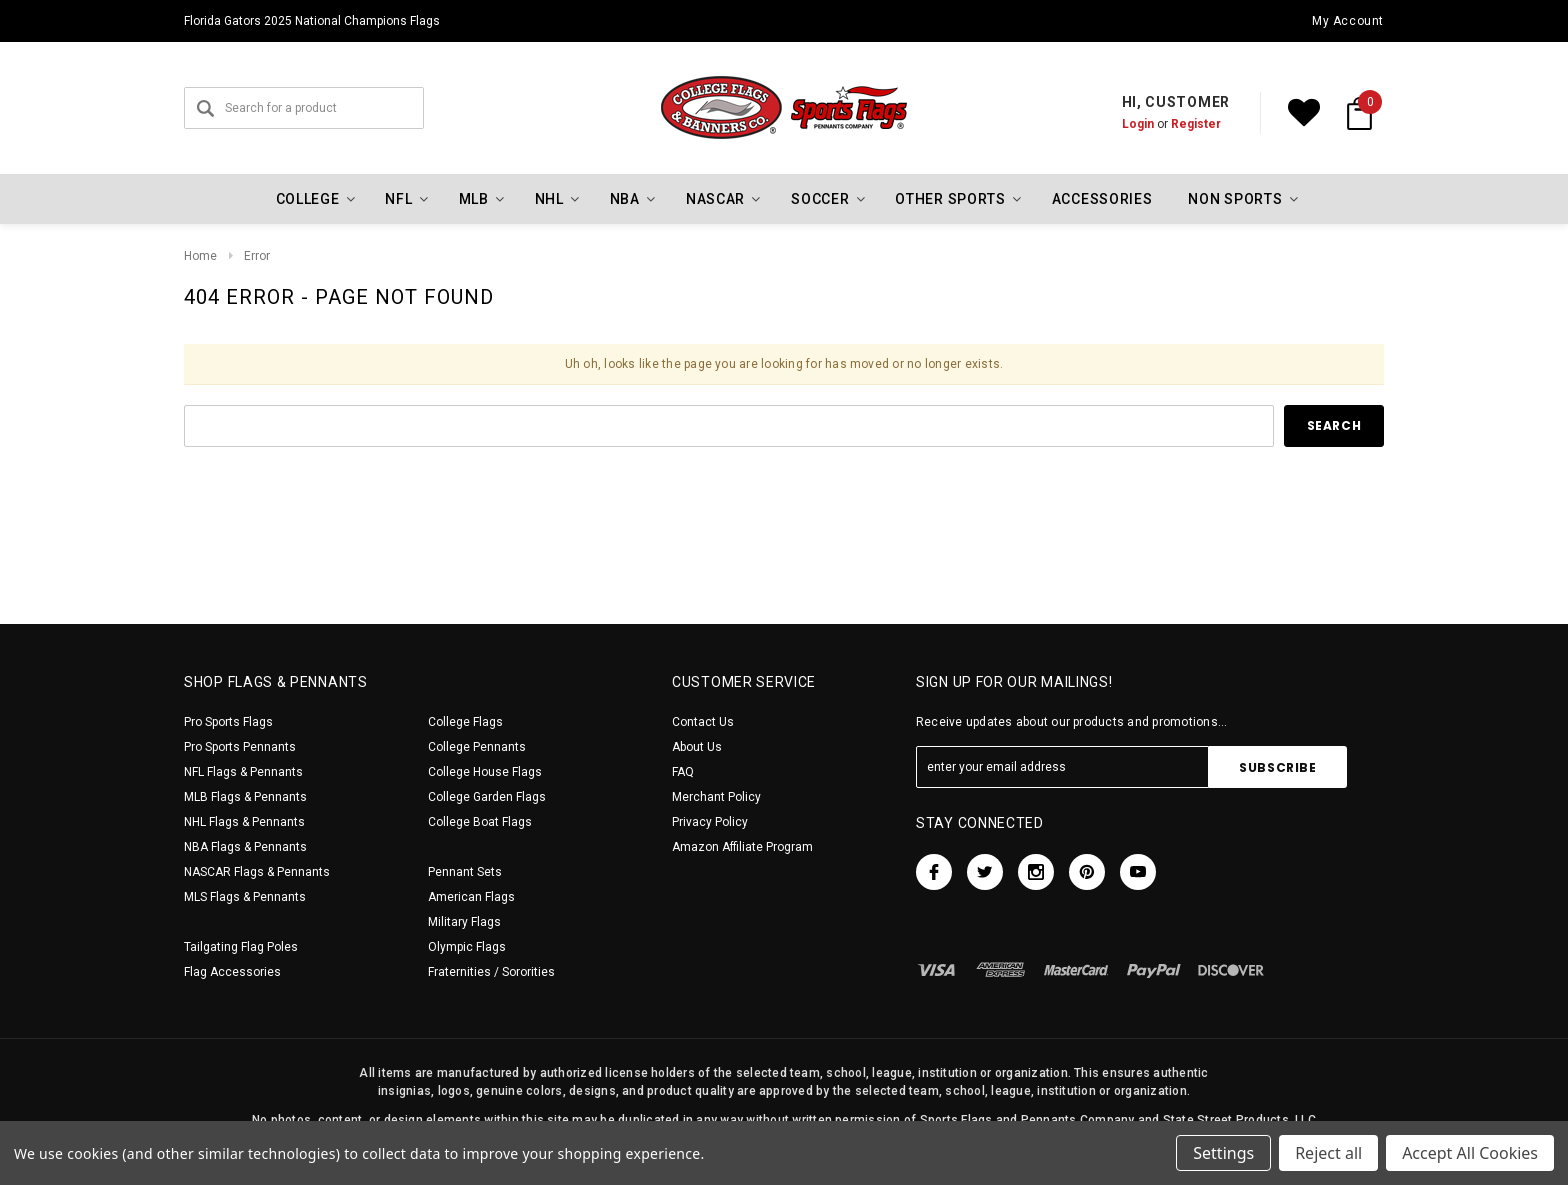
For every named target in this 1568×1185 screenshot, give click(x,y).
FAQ (683, 772)
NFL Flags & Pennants (243, 772)
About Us (697, 747)
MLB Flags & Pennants (245, 797)
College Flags (465, 722)
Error (257, 256)
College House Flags (485, 772)
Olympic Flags (467, 947)
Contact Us (703, 722)
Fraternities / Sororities (491, 972)
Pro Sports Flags (228, 722)
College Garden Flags (487, 797)
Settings (1223, 1153)
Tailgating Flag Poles (241, 947)
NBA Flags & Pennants (245, 847)
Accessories (1102, 199)
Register (1196, 124)
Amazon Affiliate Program (742, 847)
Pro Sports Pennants (240, 747)
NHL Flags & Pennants (244, 822)
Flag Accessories (232, 972)
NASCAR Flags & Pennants (257, 872)
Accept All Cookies (1470, 1153)
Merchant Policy (716, 797)
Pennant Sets (465, 872)
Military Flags (464, 922)
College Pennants (477, 747)
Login (1138, 124)
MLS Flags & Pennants (245, 897)
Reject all (1328, 1153)
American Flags (471, 897)
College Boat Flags (480, 822)
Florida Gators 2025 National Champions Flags (312, 21)
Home (200, 256)
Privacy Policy (710, 822)
